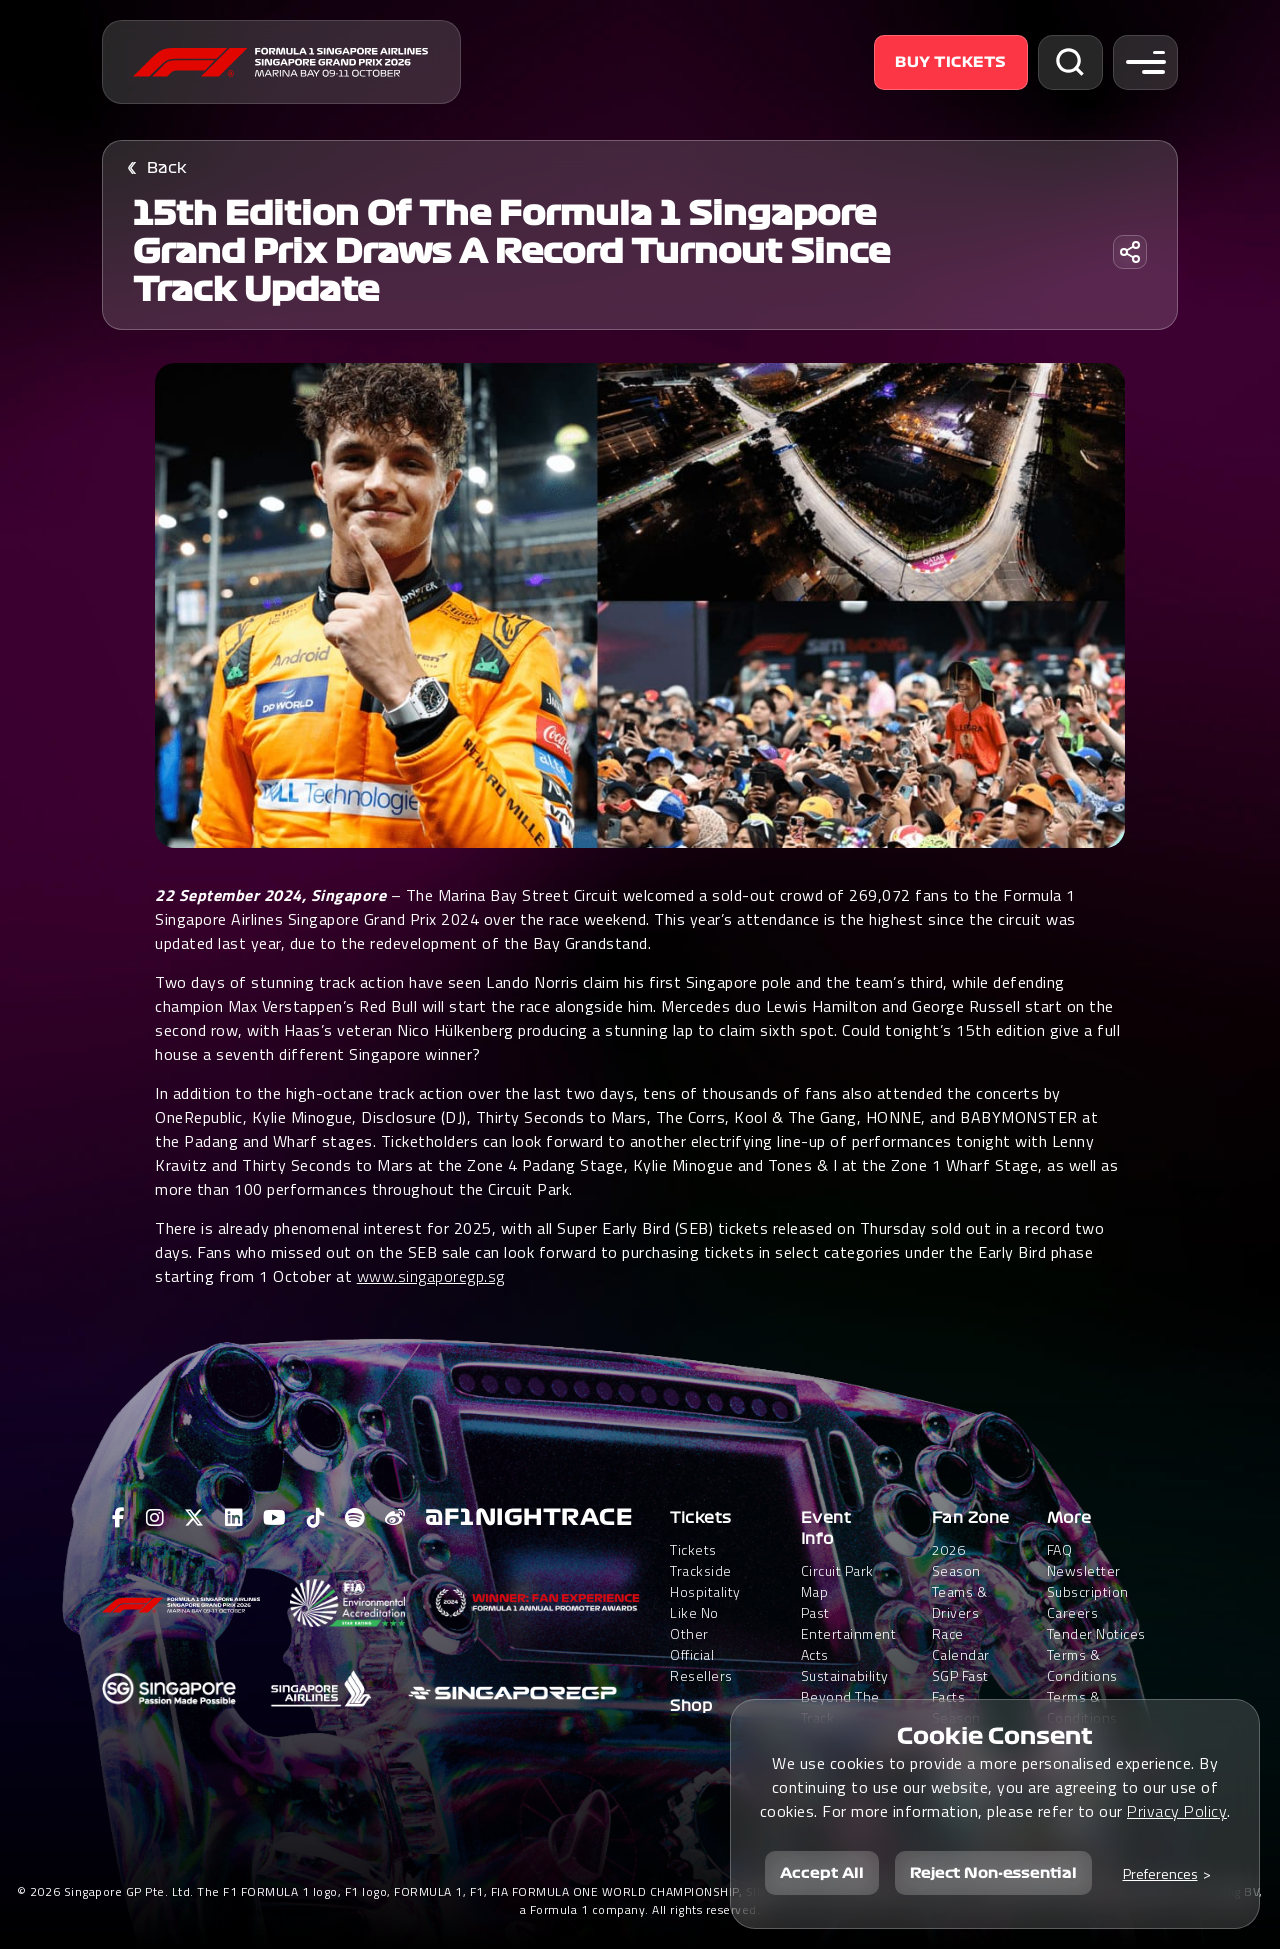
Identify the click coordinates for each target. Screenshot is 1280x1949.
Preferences (1160, 1873)
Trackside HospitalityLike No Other (705, 1602)
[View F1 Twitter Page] (194, 1518)
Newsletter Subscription (1088, 1581)
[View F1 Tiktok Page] (316, 1518)
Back (167, 168)
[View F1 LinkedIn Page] (234, 1518)
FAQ (1060, 1549)
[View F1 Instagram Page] (155, 1518)
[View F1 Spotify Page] (355, 1518)
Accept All (822, 1873)
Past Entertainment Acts (849, 1633)
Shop (691, 1706)
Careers (1073, 1612)
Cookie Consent (995, 1736)
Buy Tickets (951, 62)
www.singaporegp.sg (431, 1276)
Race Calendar (961, 1644)
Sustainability (845, 1675)
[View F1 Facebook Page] (119, 1518)
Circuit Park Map (837, 1581)
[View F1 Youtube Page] (275, 1518)
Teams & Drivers (960, 1602)
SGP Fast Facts (960, 1686)
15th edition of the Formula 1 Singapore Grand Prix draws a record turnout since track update (511, 252)
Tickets (701, 1518)
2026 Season (956, 1560)
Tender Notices (1096, 1633)
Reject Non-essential (993, 1873)
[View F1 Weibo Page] (395, 1518)
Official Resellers (701, 1665)
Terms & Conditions (1082, 1665)
